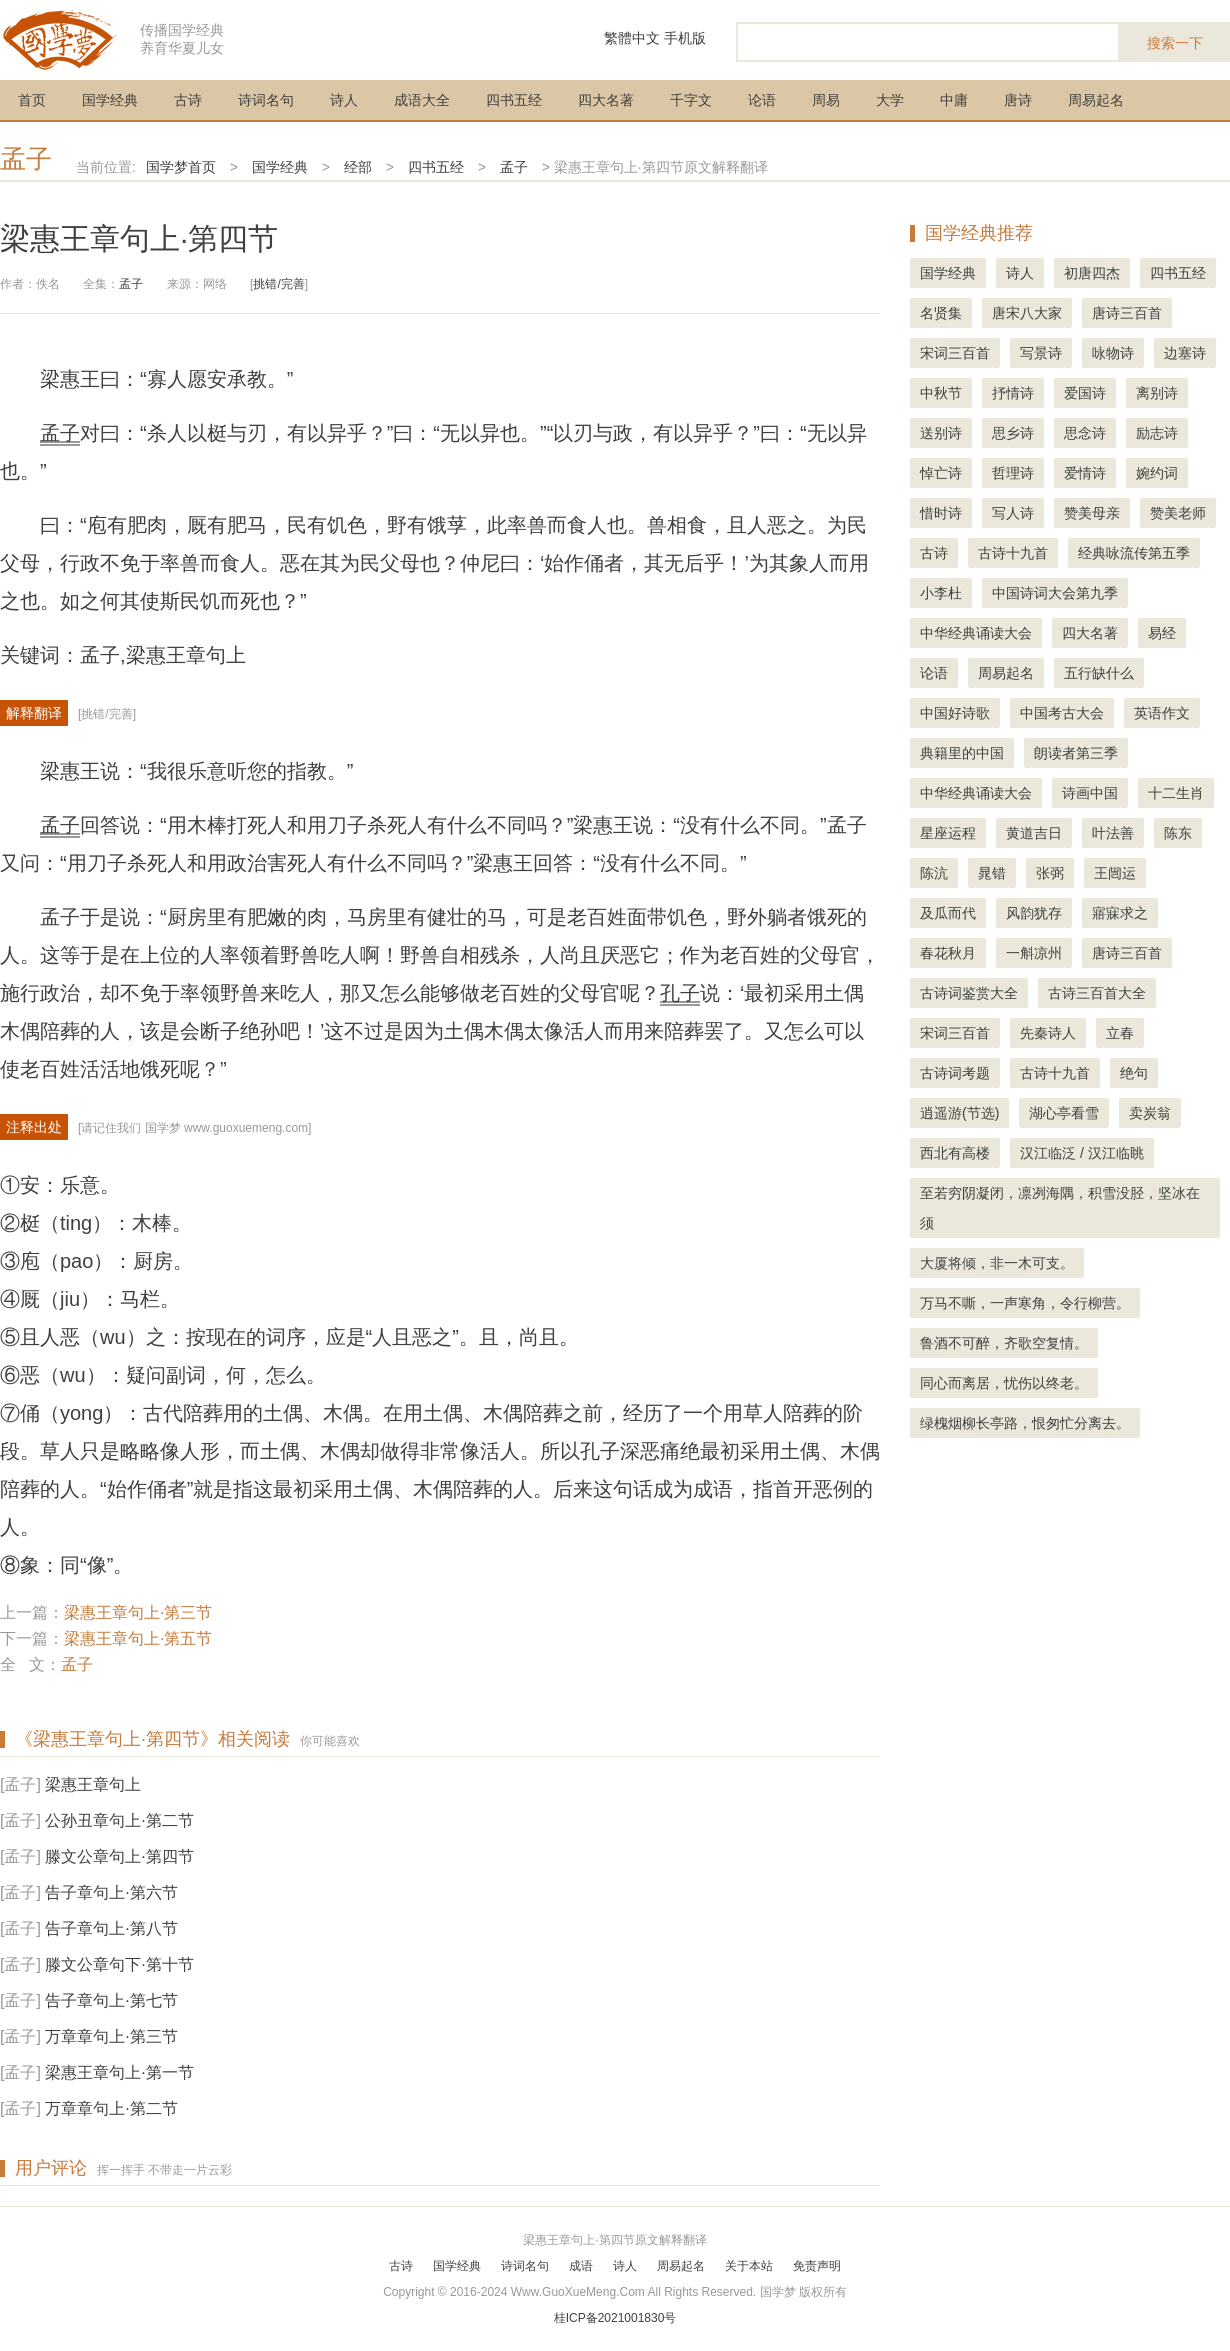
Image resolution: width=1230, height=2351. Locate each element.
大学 (890, 100)
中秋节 (941, 393)
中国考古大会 (1062, 713)
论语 (762, 100)
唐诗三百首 (1127, 313)
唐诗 (1018, 100)
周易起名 (1096, 100)
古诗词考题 (955, 1073)
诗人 (344, 100)
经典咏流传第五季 (1134, 553)
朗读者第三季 (1076, 753)
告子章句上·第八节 (111, 1928)
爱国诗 (1085, 393)
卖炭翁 (1150, 1113)
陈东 (1178, 833)
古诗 (188, 100)
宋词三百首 (955, 353)
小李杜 (941, 593)
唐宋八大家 (1027, 313)
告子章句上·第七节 (111, 2000)
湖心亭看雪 (1064, 1113)
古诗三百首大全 (1097, 993)
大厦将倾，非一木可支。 (997, 1263)
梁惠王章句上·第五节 (138, 1638)
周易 (826, 100)
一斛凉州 (1034, 953)
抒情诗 (1013, 393)
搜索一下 (1175, 43)
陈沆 (934, 873)
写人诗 (1013, 513)
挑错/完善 (278, 284)
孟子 (26, 159)
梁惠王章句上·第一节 (119, 2072)
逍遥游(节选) (959, 1113)
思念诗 (1085, 433)
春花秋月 (948, 953)
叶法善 (1113, 833)
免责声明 (817, 2266)
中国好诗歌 (955, 713)
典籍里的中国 (962, 753)
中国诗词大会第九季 (1055, 593)
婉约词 (1157, 473)
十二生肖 (1176, 793)
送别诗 (941, 433)
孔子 (680, 993)
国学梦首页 (181, 167)
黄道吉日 (1034, 833)
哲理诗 (1013, 473)
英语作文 (1162, 713)
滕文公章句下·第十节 (119, 1964)
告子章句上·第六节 (111, 1892)
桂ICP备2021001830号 (615, 2318)
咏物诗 (1113, 353)
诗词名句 (266, 100)
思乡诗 (1013, 433)
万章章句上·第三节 (111, 2036)
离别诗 (1157, 393)
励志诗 (1157, 433)
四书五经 (514, 100)
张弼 (1050, 873)
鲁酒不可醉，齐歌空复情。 (1004, 1343)
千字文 (691, 100)
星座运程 (948, 833)
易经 (1162, 633)
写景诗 (1041, 353)
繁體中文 (632, 38)
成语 (581, 2266)
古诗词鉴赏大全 (969, 993)
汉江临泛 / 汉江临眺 (1082, 1153)
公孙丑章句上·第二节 (119, 1820)
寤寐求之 (1120, 913)
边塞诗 (1185, 353)
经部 (358, 167)
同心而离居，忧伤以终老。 (1004, 1383)
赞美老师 (1178, 513)
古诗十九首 (1013, 553)
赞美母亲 (1092, 513)
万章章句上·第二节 (111, 2108)
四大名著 (606, 100)
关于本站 (749, 2266)
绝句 (1134, 1073)
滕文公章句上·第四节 (119, 1856)
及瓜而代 (948, 913)
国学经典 (110, 100)
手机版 (685, 38)
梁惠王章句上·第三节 (138, 1612)
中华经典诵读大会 (976, 633)
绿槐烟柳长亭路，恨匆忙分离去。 (1025, 1423)
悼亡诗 (941, 473)
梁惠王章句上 (93, 1784)
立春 (1120, 1033)
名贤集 (941, 313)
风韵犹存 (1034, 913)
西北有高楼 (955, 1153)
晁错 (992, 873)
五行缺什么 (1099, 673)
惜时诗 (941, 513)
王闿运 (1115, 873)
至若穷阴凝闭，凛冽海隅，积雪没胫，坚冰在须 (1060, 1208)
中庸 (954, 100)
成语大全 (422, 100)
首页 (32, 100)
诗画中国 (1090, 793)
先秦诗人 (1048, 1033)
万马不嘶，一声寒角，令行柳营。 (1025, 1303)
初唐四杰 (1092, 273)
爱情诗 (1085, 473)
